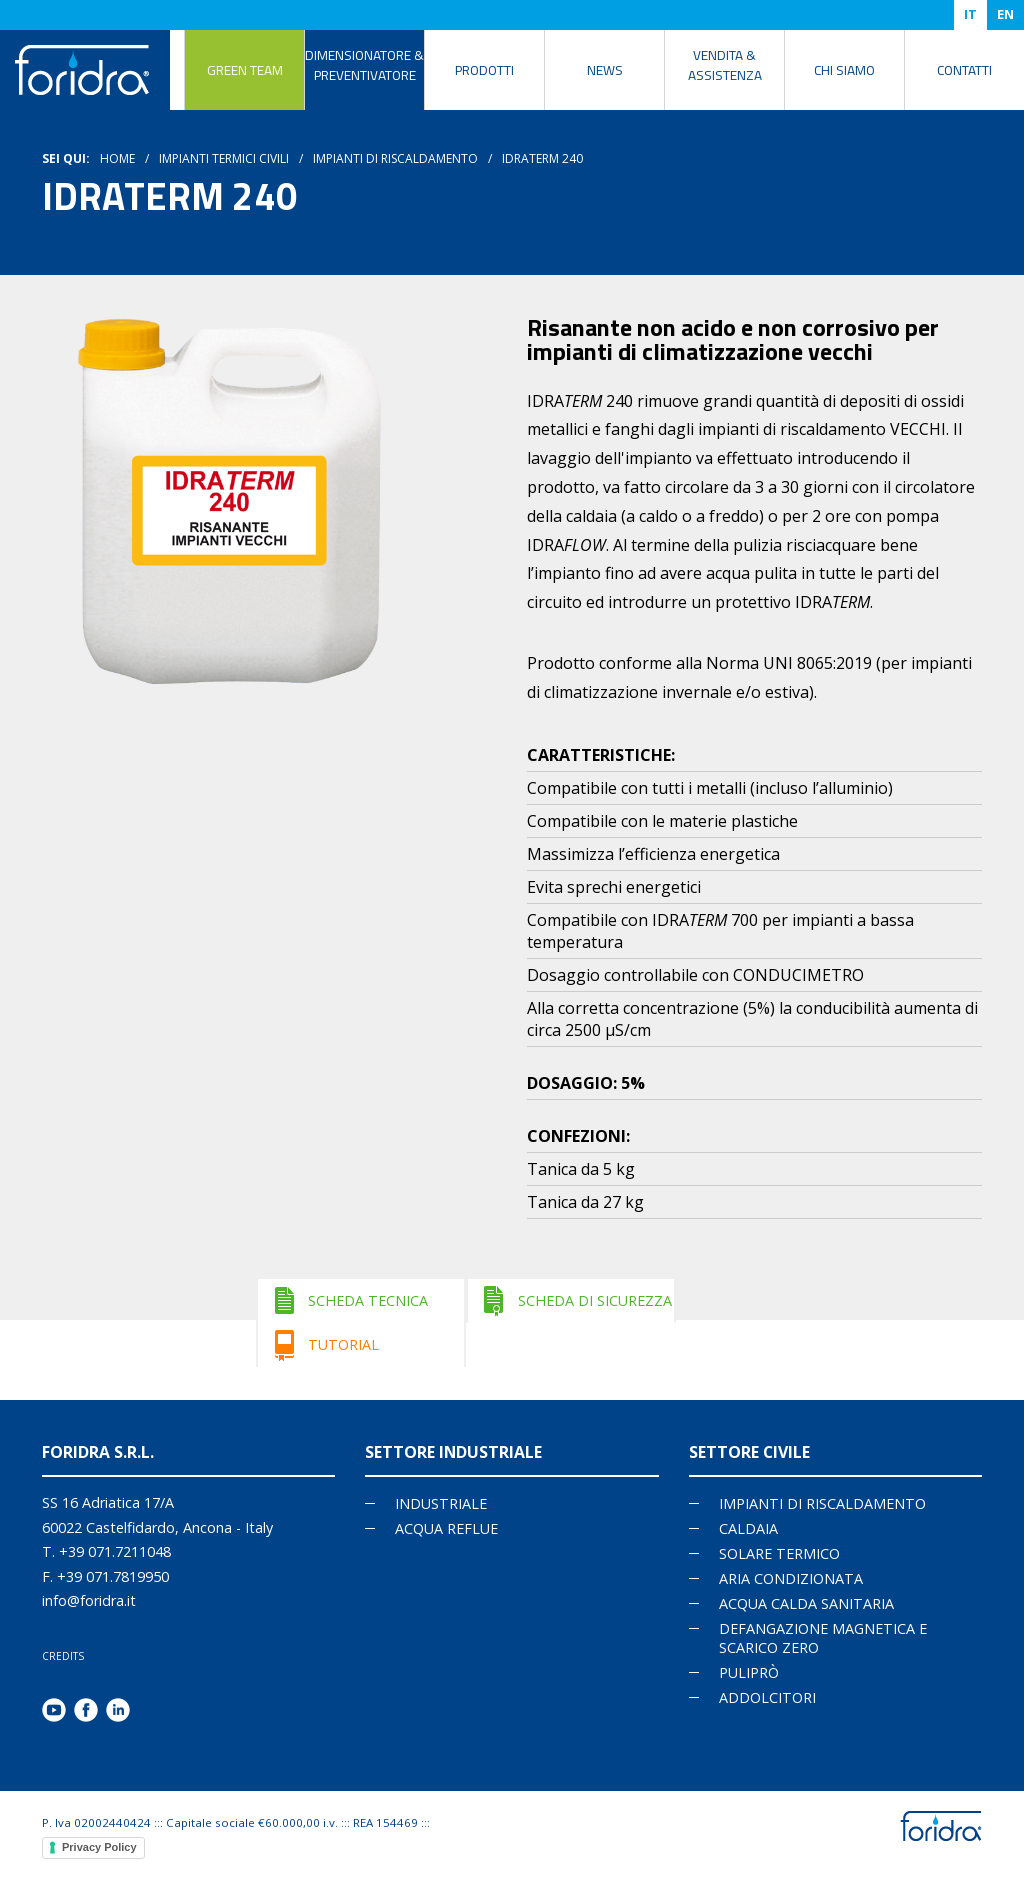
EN (1005, 14)
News (605, 70)
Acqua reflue (446, 1528)
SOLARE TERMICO (779, 1553)
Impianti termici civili (224, 158)
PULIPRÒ (749, 1672)
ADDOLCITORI (767, 1697)
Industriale (441, 1503)
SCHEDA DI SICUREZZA (595, 1300)
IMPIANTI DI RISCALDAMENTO (822, 1503)
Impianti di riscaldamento (395, 158)
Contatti (964, 70)
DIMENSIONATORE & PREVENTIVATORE (364, 65)
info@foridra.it (89, 1600)
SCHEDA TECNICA (368, 1300)
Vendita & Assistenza (725, 65)
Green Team (245, 70)
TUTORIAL (343, 1344)
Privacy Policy (99, 1847)
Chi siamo (844, 70)
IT (970, 14)
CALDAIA (748, 1528)
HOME (117, 158)
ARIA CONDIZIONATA (791, 1578)
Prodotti (484, 70)
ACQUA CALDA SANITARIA (806, 1603)
